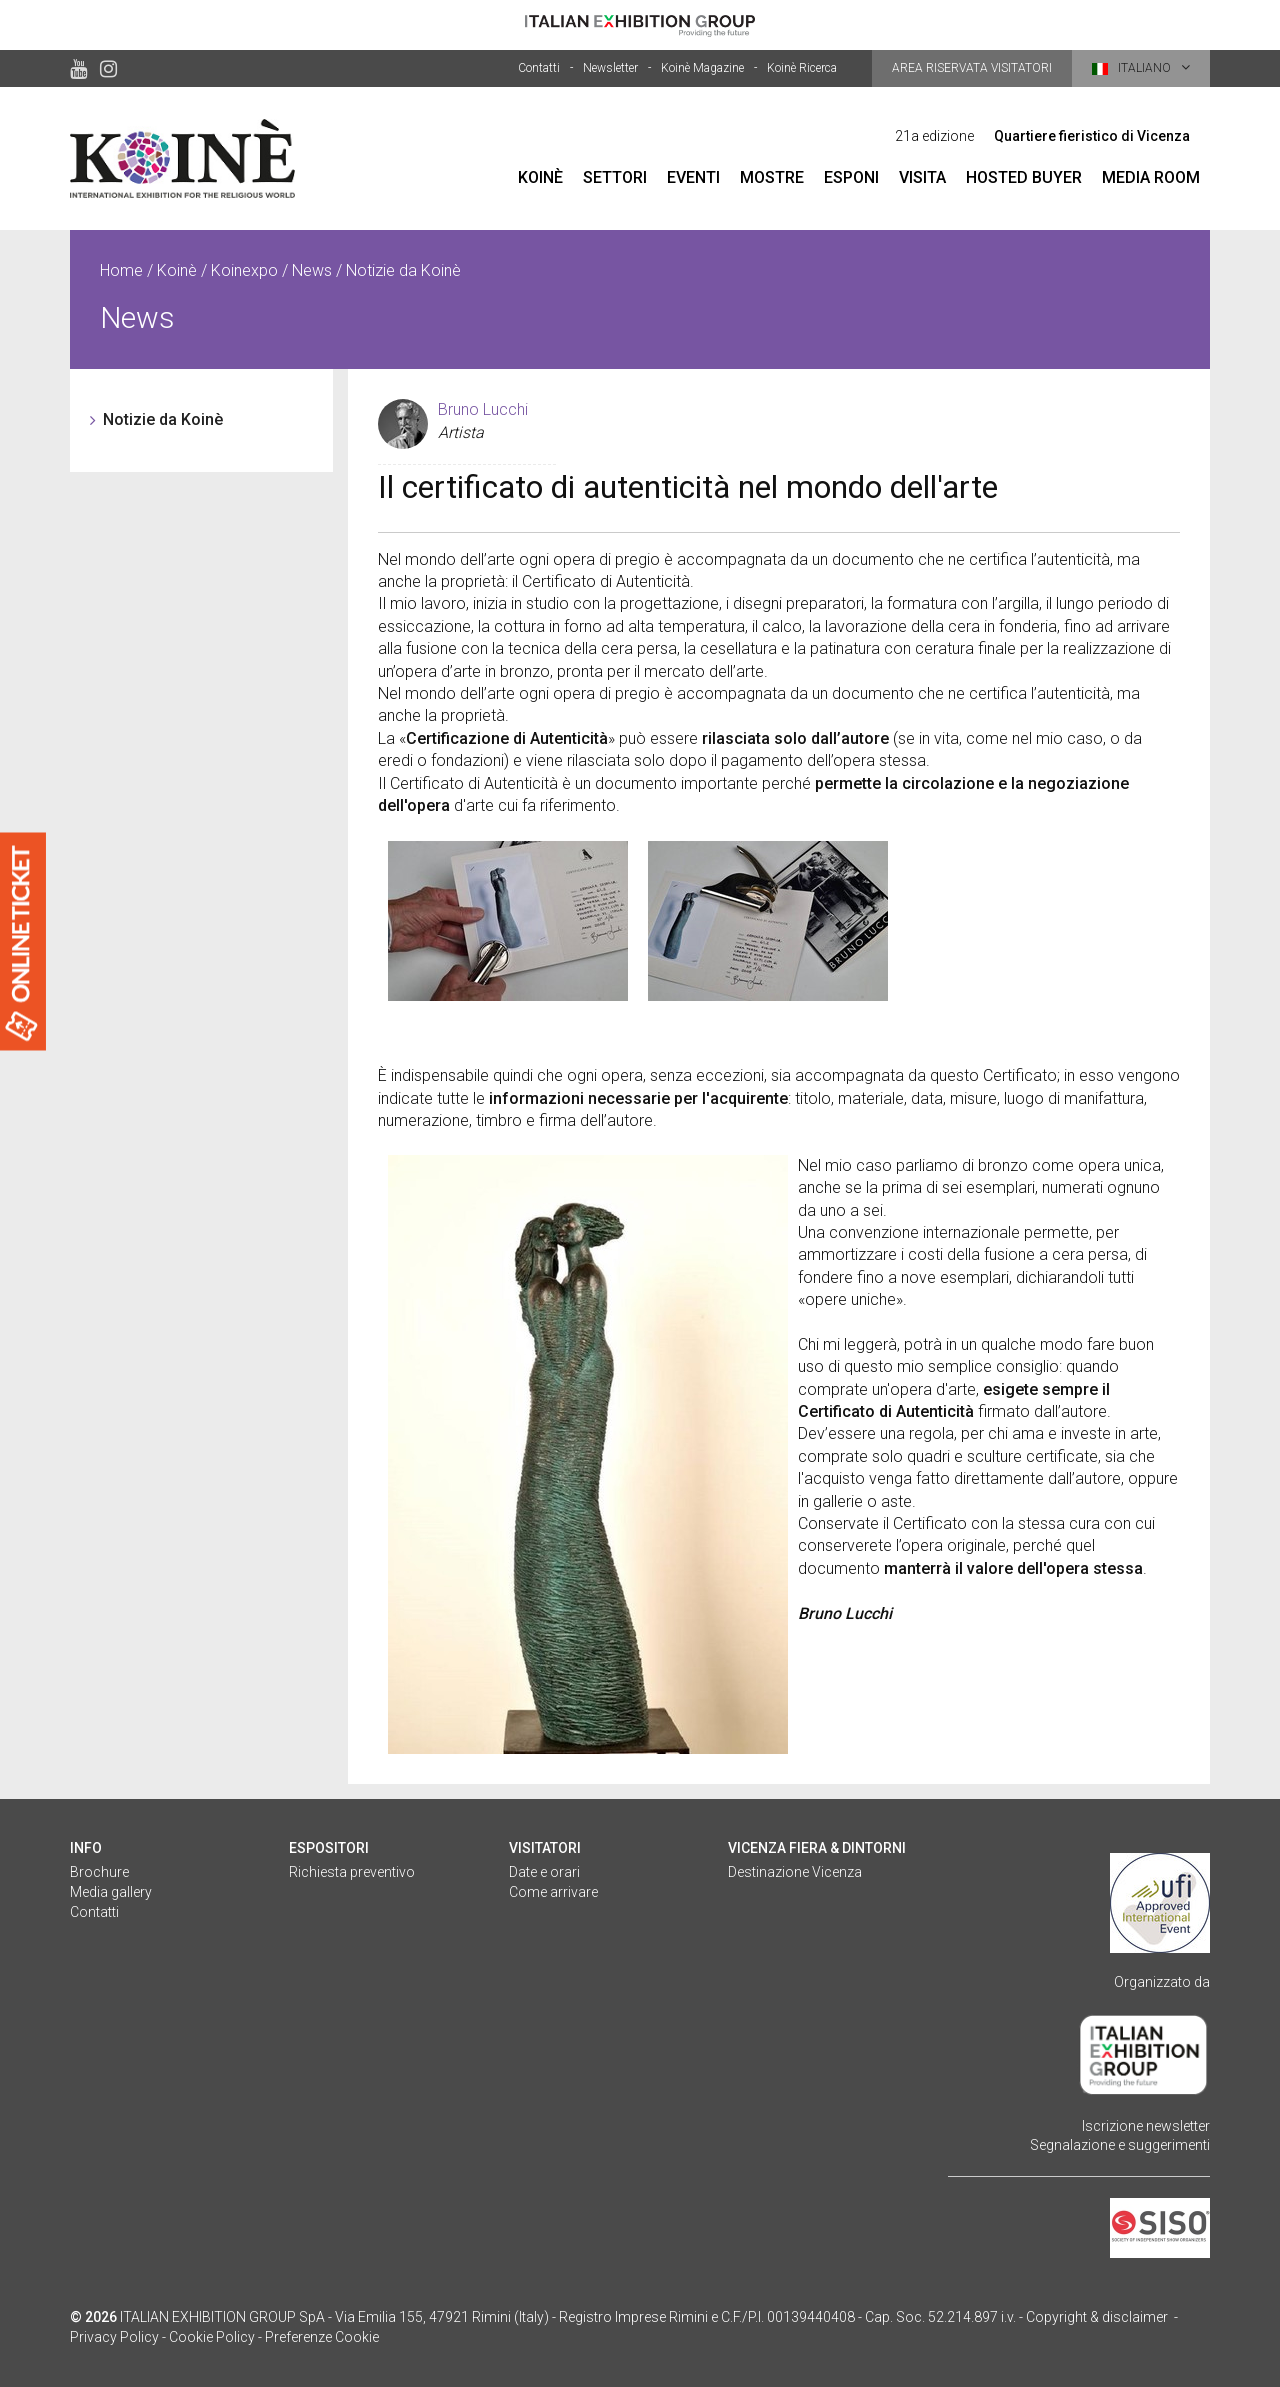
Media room (1151, 177)
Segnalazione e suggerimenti (1120, 2145)
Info (86, 1848)
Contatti (539, 68)
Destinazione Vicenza (795, 1872)
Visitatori (545, 1848)
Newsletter (610, 68)
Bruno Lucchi (483, 409)
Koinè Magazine (702, 68)
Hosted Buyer (1024, 177)
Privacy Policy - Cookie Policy (162, 2337)
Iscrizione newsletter (1146, 2126)
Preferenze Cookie (322, 2337)
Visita (922, 177)
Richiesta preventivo (352, 1872)
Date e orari (544, 1872)
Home (121, 270)
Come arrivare (553, 1892)
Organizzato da (1162, 1982)
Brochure (99, 1872)
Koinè (540, 177)
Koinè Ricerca (802, 68)
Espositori (329, 1848)
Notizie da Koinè (163, 419)
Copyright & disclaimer (1097, 2317)
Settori (615, 177)
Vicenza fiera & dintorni (817, 1848)
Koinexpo (244, 270)
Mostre (772, 177)
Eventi (693, 177)
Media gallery (111, 1892)
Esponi (851, 177)
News (312, 270)
